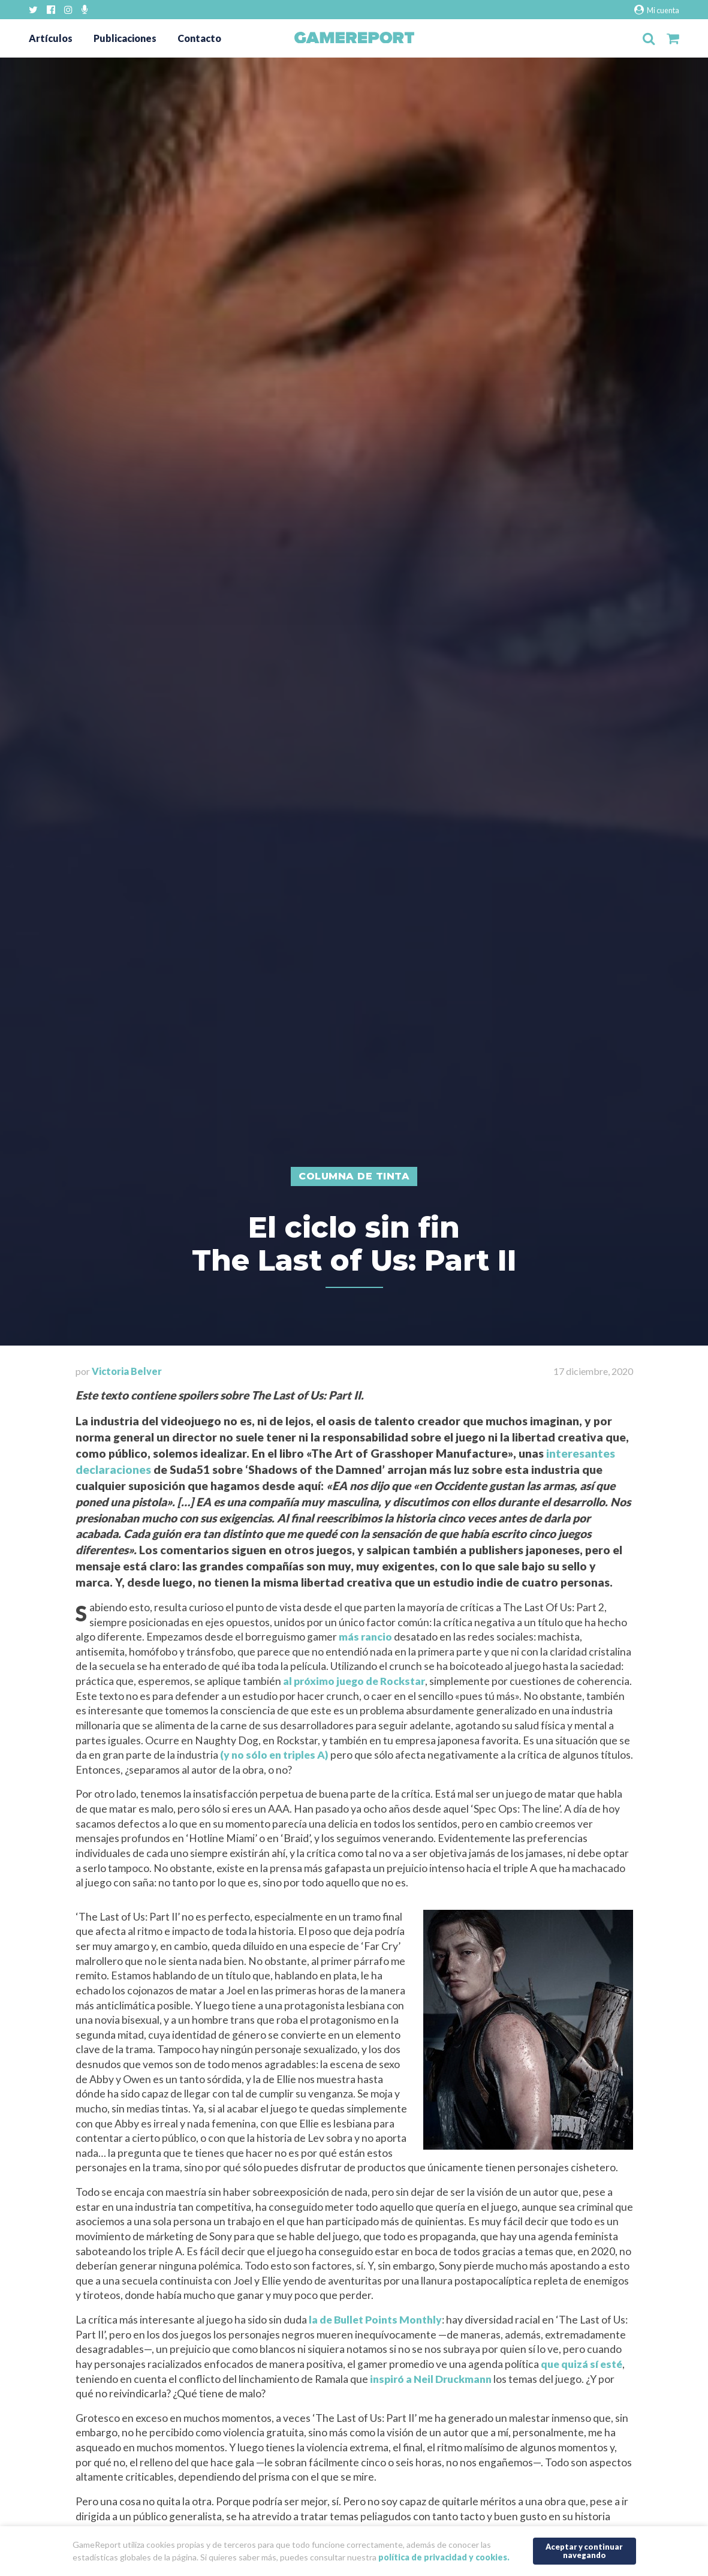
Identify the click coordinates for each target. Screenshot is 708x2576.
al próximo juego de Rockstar (354, 1681)
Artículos (51, 38)
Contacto (199, 38)
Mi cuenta (656, 10)
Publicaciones (125, 38)
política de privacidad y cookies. (444, 2557)
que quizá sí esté (581, 2364)
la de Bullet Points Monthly (375, 2319)
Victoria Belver (127, 1371)
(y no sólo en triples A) (274, 1755)
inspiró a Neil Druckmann (431, 2379)
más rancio (365, 1636)
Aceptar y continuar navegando (584, 2550)
